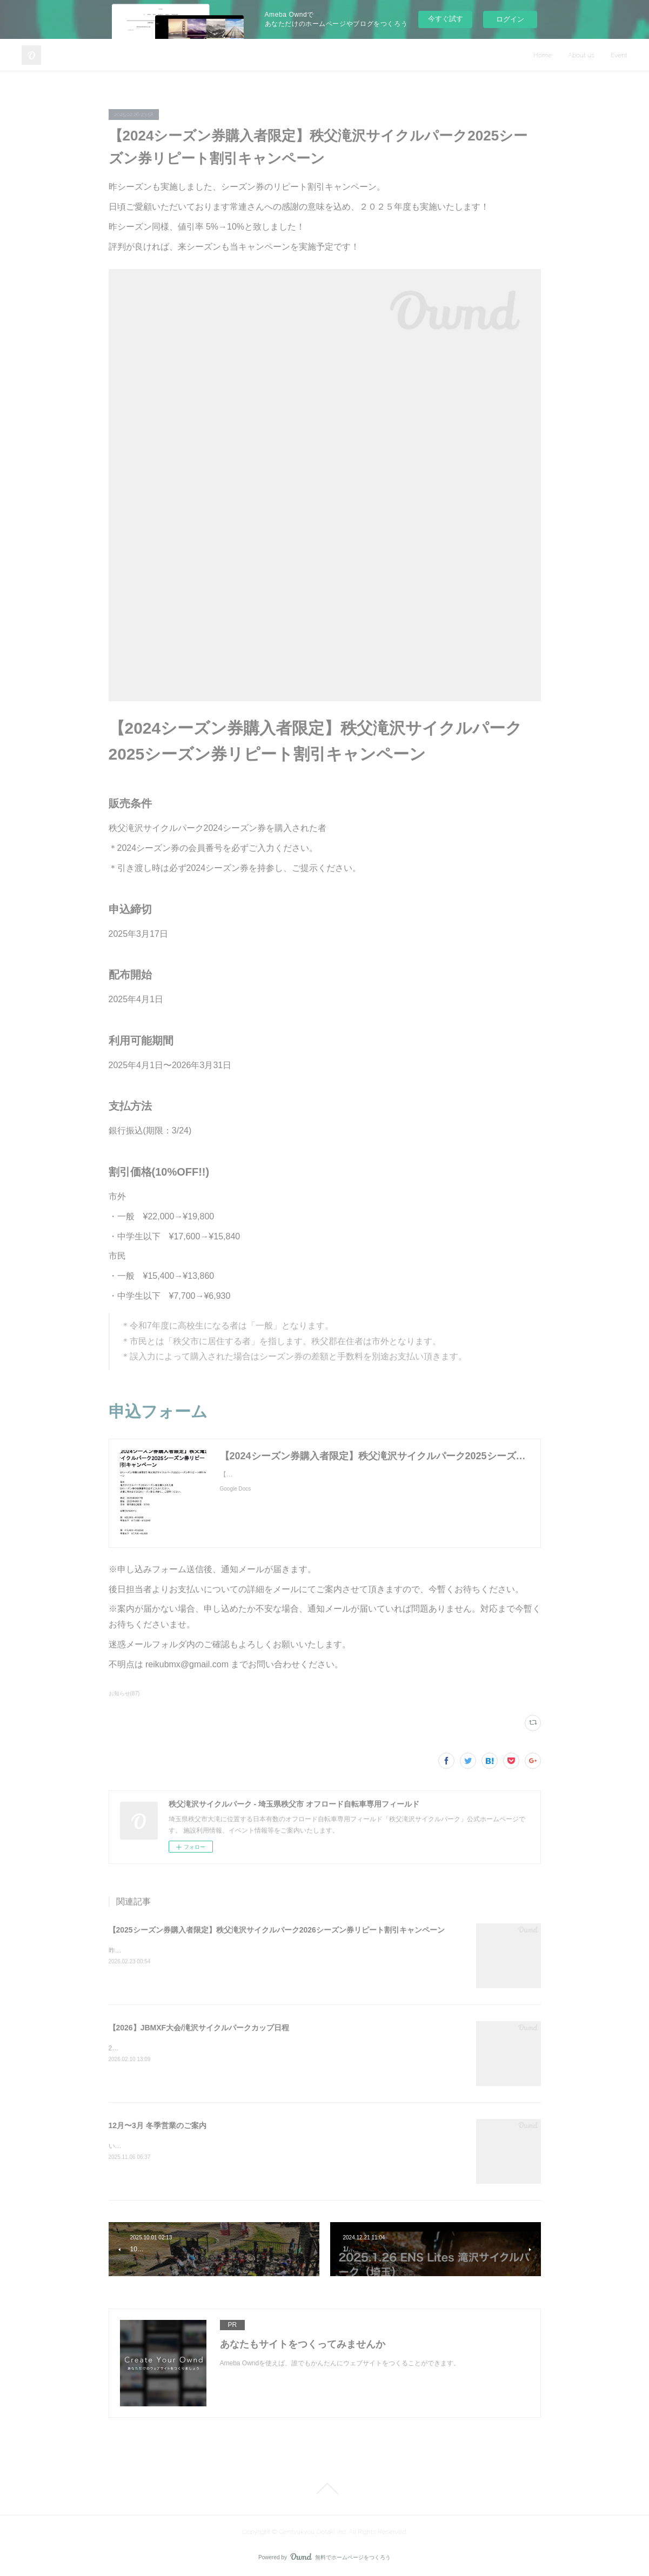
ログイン (510, 19)
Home (542, 55)
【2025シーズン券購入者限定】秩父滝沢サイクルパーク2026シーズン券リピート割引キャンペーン (277, 1930)
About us (581, 55)
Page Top (324, 2488)
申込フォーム (158, 1411)
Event (619, 55)
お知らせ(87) (124, 1693)
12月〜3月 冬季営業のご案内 (157, 2125)
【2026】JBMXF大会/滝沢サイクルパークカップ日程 (199, 2027)
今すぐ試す (445, 19)
